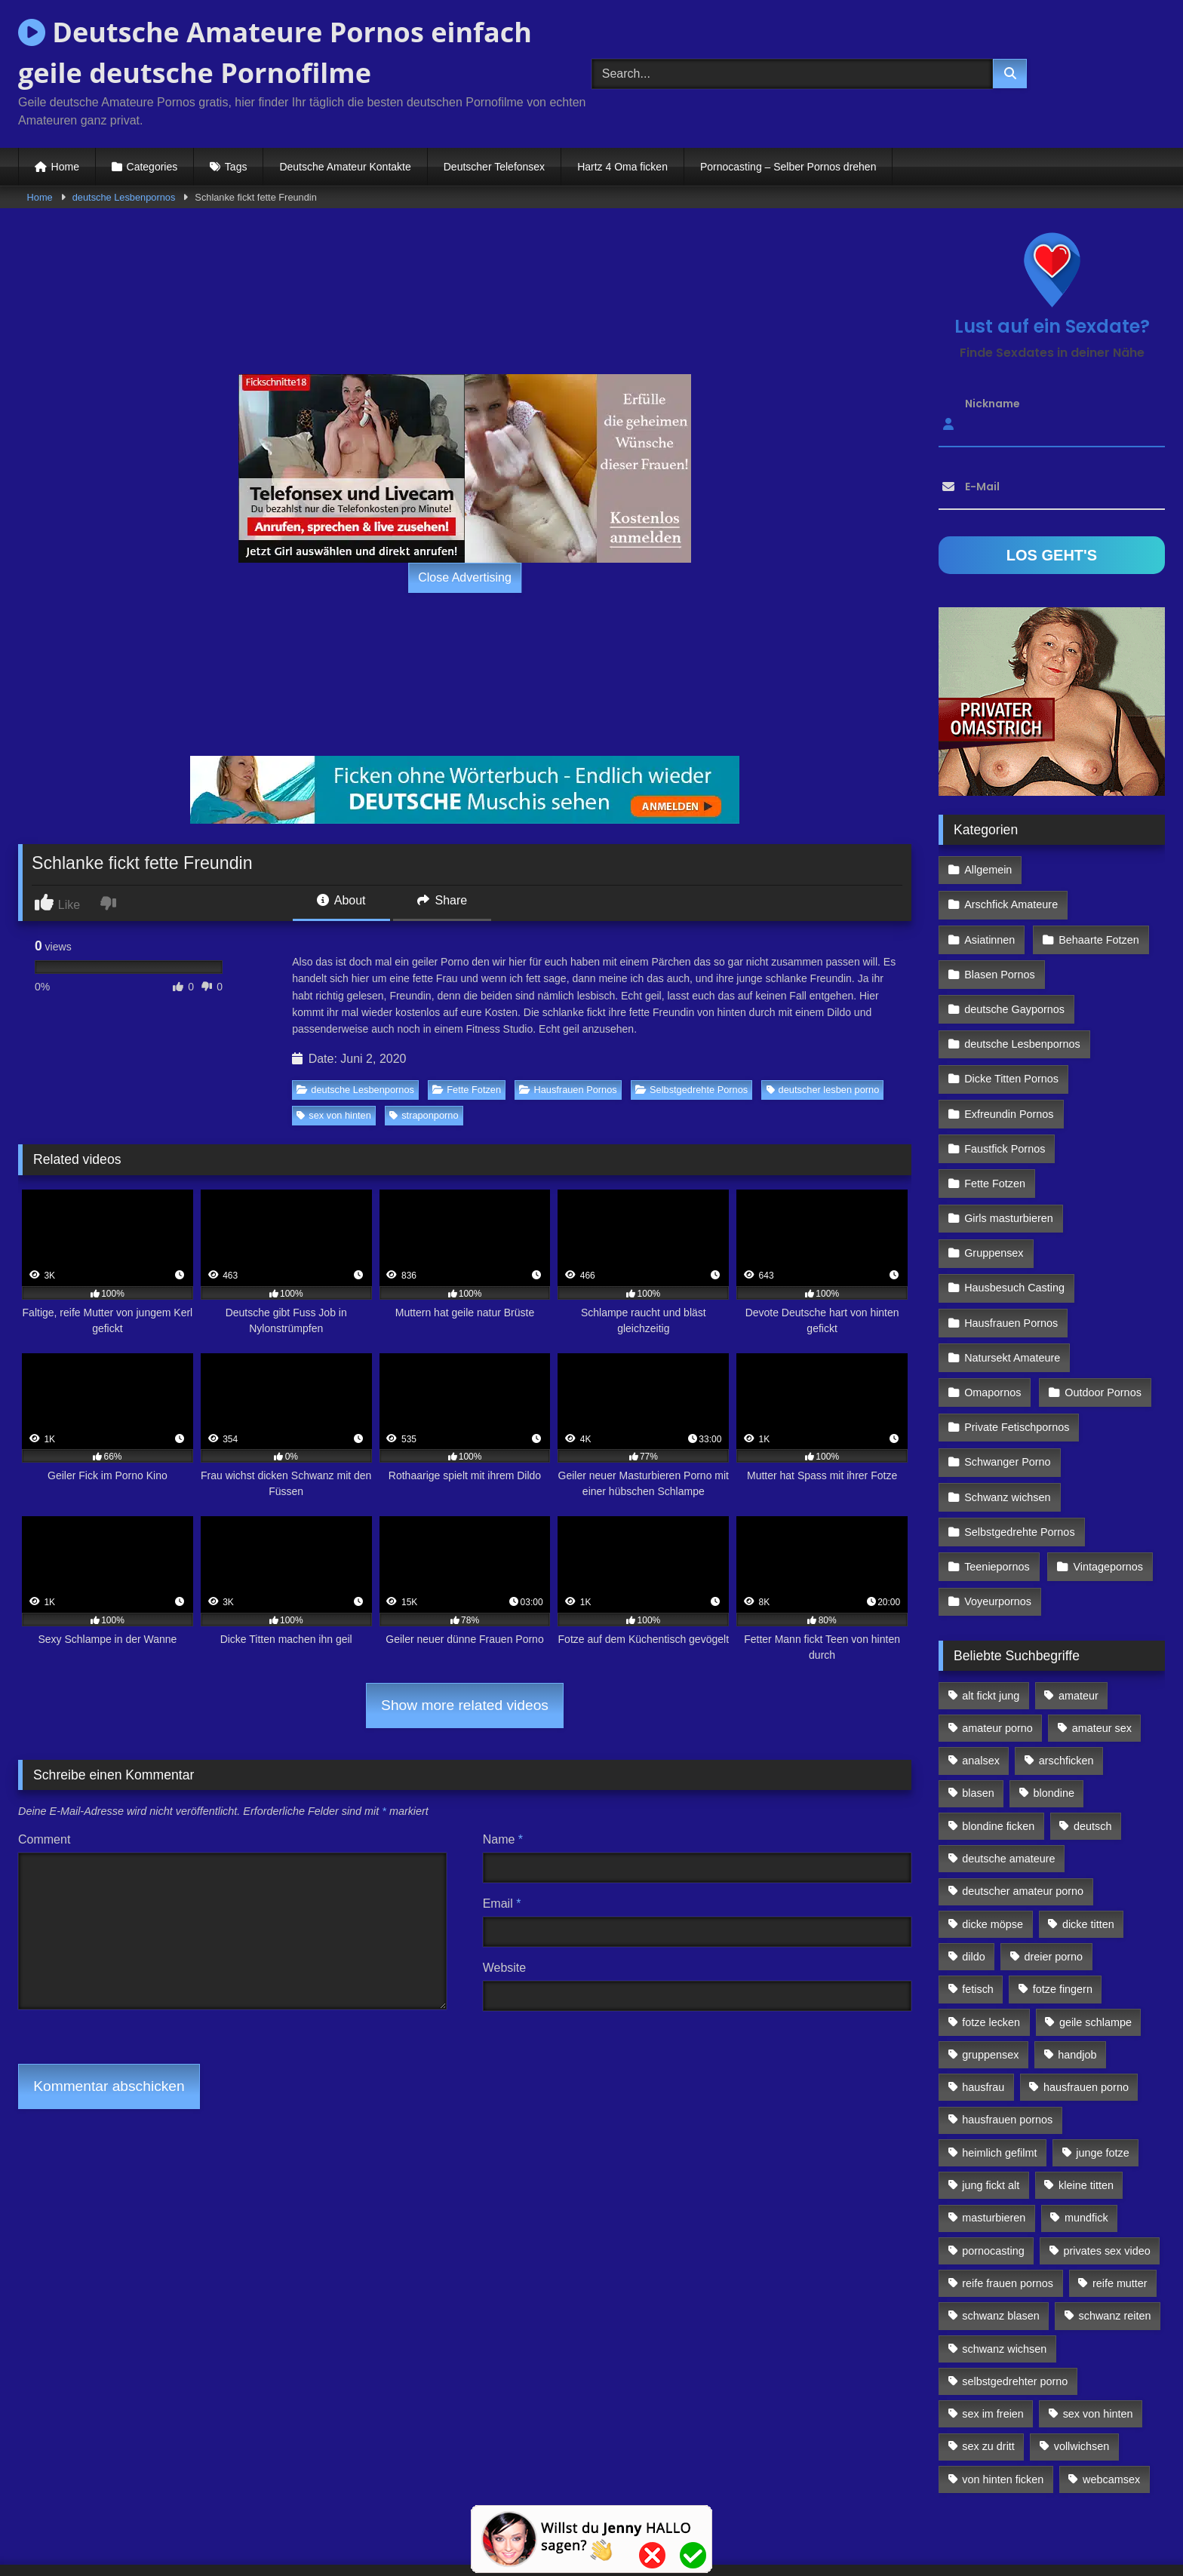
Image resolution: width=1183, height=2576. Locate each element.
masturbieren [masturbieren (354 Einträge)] (993, 2137)
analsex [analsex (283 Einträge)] (981, 1680)
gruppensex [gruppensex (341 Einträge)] (990, 1974)
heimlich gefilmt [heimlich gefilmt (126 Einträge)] (999, 2072)
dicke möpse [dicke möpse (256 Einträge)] (992, 1844)
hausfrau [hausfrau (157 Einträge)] (983, 2006)
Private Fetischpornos (1016, 1359)
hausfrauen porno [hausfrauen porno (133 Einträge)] (1086, 2006)
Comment (44, 1839)
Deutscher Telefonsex (494, 167)
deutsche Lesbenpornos (124, 197)
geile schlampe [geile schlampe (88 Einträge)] (1095, 1942)
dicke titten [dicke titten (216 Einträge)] (1088, 1844)
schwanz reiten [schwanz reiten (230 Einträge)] (1115, 2235)
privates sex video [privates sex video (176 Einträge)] (1107, 2170)
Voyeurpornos (997, 1522)
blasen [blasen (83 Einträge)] (978, 1713)
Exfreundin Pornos (1008, 1065)
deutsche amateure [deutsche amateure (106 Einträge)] (1008, 1778)
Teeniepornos (996, 1490)
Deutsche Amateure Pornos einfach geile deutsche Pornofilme (275, 52)
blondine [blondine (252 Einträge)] (1054, 1713)
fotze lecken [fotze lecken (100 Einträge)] (991, 1942)
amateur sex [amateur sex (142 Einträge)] (1102, 1647)
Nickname (992, 403)
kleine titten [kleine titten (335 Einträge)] (1086, 2105)
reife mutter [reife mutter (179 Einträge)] (1120, 2203)
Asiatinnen (989, 902)
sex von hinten (334, 1115)
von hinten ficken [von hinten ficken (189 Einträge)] (1002, 2399)
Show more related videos (464, 1705)
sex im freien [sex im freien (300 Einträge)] (993, 2333)
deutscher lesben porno (823, 1089)
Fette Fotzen (466, 1089)
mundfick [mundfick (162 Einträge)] (1086, 2137)
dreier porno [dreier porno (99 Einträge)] (1054, 1876)
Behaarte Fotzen (1097, 902)
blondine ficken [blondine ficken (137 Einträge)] (998, 1745)
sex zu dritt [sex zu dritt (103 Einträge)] (988, 2366)
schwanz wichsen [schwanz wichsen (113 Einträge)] (1004, 2268)
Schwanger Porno (1007, 1392)
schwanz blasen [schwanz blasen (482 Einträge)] (1000, 2235)
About (341, 900)
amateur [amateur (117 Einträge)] (1078, 1615)
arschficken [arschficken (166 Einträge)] (1066, 1680)
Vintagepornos (1106, 1490)
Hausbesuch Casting (1014, 1229)
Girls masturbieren (1008, 1163)
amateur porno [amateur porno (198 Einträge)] (997, 1647)
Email (502, 1903)
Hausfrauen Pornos (567, 1089)
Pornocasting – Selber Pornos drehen (788, 167)
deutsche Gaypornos (1014, 967)
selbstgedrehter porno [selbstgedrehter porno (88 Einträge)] (1015, 2301)
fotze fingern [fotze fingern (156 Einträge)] (1062, 1908)
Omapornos (992, 1327)
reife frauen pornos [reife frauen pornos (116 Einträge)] (1007, 2203)
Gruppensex (993, 1196)
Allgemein (988, 869)
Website (505, 1967)
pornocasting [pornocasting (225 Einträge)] (993, 2170)
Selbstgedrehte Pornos (691, 1089)
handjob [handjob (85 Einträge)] (1077, 1974)
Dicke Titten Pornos (1011, 1033)
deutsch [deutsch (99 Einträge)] (1092, 1745)
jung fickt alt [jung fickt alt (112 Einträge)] (990, 2105)
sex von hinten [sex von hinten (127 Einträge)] (1098, 2333)
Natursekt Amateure (1012, 1294)
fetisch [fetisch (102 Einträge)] (978, 1908)
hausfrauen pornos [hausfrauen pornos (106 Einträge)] (1007, 2040)
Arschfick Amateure (1101, 869)
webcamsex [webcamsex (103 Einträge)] (1111, 2399)
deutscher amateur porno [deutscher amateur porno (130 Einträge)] (1022, 1810)
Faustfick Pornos (1004, 1097)
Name (503, 1839)
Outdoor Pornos (1101, 1327)
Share (442, 900)
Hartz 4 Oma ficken (622, 167)
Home (65, 167)
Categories (152, 167)
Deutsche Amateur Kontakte (344, 167)
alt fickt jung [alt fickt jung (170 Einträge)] (990, 1615)
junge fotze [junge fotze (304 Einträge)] (1102, 2072)
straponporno (423, 1115)
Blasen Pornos (999, 935)
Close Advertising (465, 577)
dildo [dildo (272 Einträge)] (973, 1876)
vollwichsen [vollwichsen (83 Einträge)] (1082, 2366)
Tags (236, 167)
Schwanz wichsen (1007, 1424)
